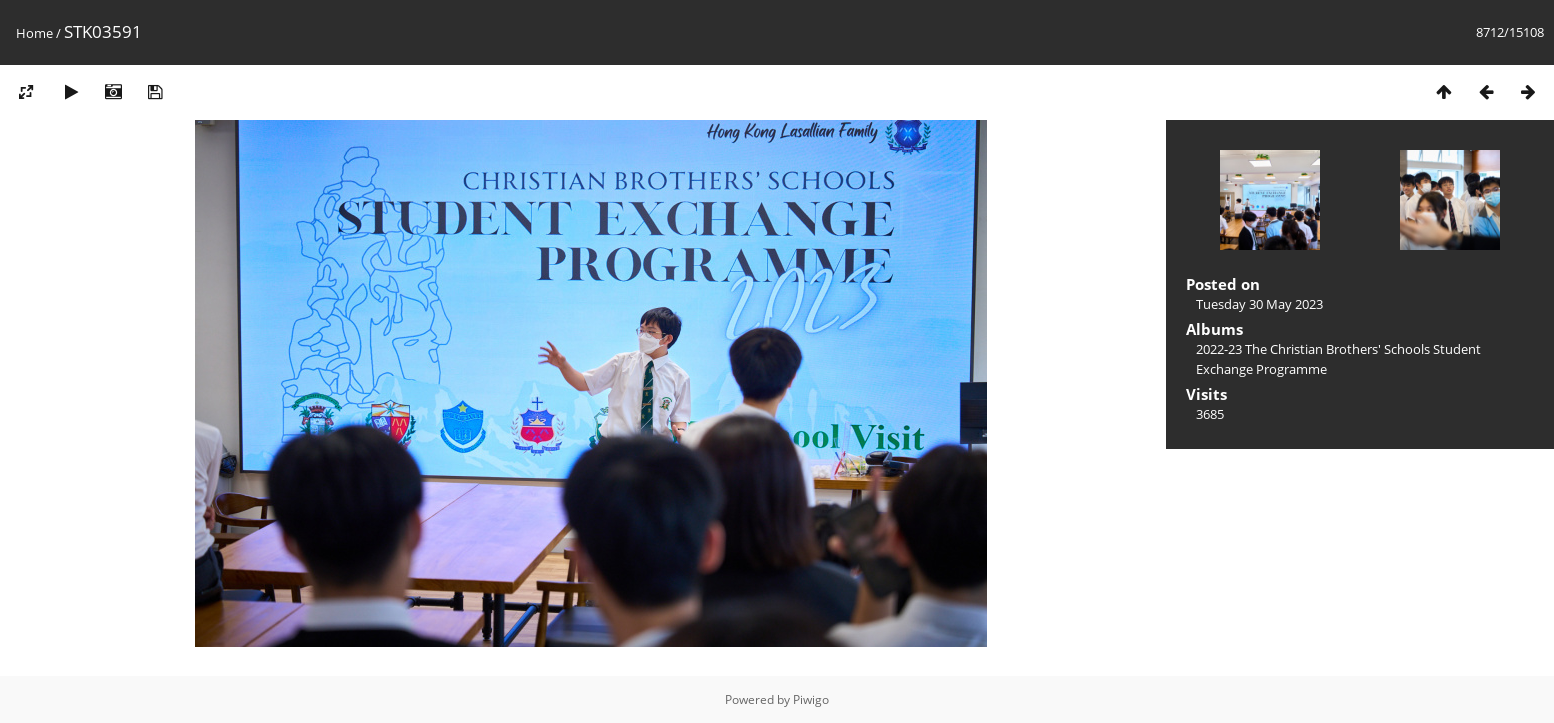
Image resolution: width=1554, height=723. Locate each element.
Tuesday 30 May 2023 (1259, 304)
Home (34, 33)
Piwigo (811, 699)
